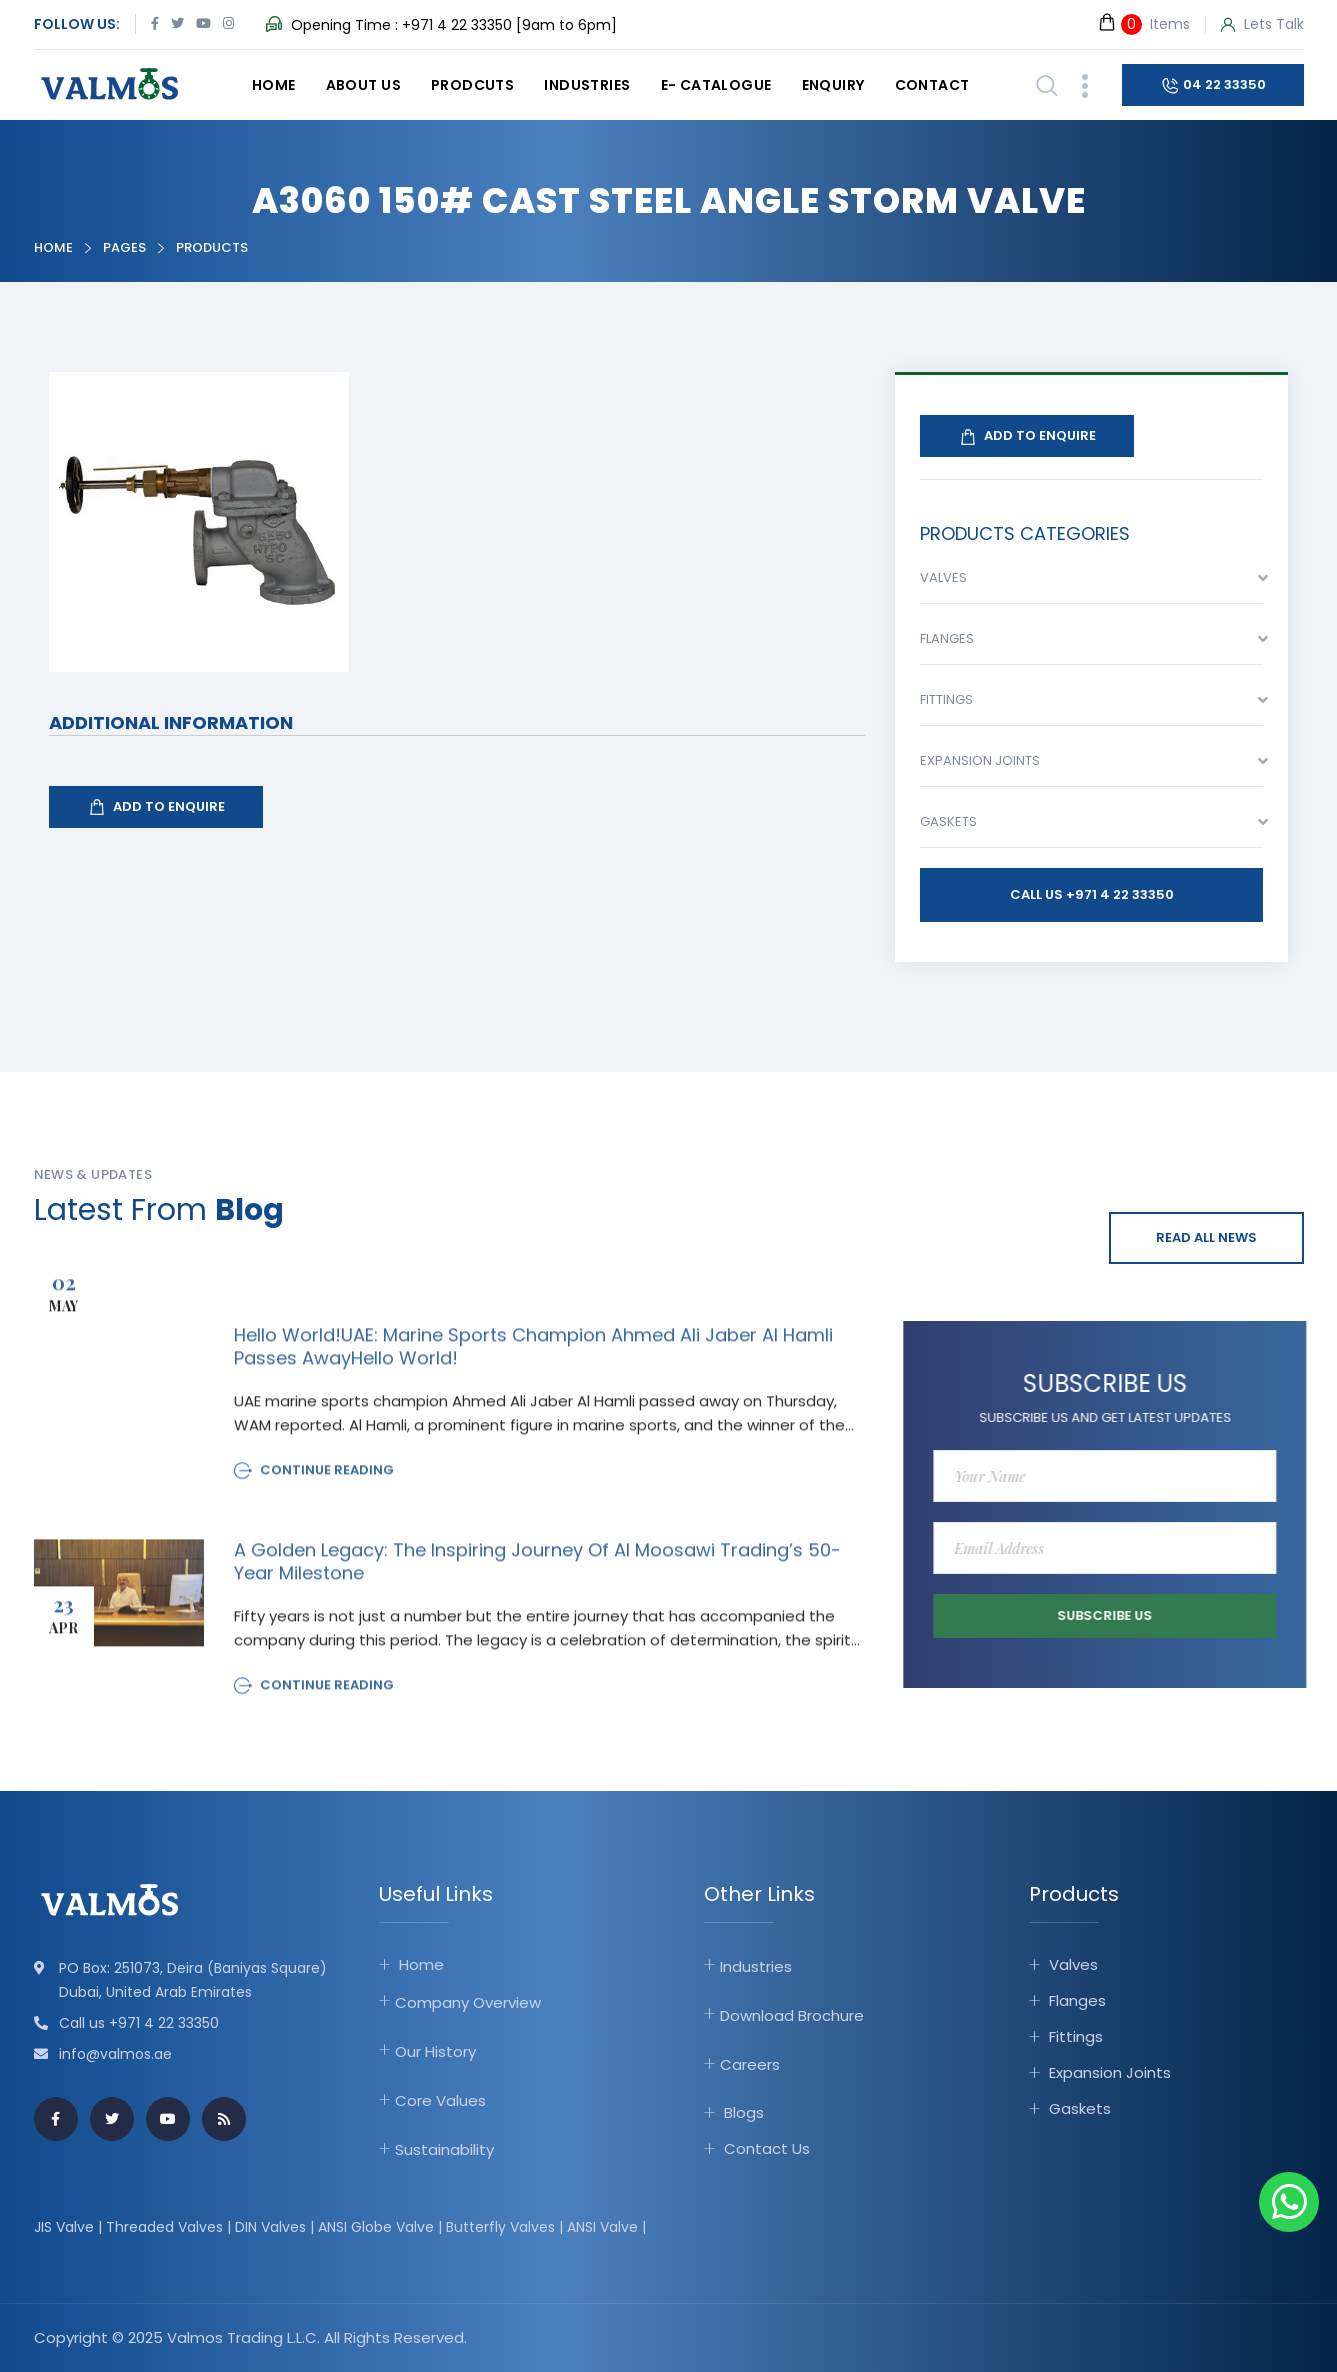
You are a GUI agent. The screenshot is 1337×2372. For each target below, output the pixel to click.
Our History (435, 2051)
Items (1143, 23)
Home (274, 85)
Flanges (1077, 2000)
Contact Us (767, 2148)
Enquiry (833, 85)
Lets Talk (1262, 25)
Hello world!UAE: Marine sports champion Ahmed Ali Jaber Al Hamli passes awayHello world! (533, 1359)
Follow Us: (77, 24)
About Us (363, 85)
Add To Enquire (156, 807)
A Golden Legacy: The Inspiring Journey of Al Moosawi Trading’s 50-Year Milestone (537, 1574)
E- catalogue (716, 85)
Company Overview (468, 2002)
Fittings (1076, 2036)
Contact (932, 85)
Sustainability (444, 2149)
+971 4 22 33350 (457, 25)
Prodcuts (472, 85)
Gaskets (1080, 2108)
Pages (124, 247)
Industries (587, 85)
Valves (1073, 1964)
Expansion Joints (1110, 2072)
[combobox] (1091, 583)
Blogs (744, 2112)
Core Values (440, 2100)
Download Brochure (792, 2015)
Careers (750, 2064)
